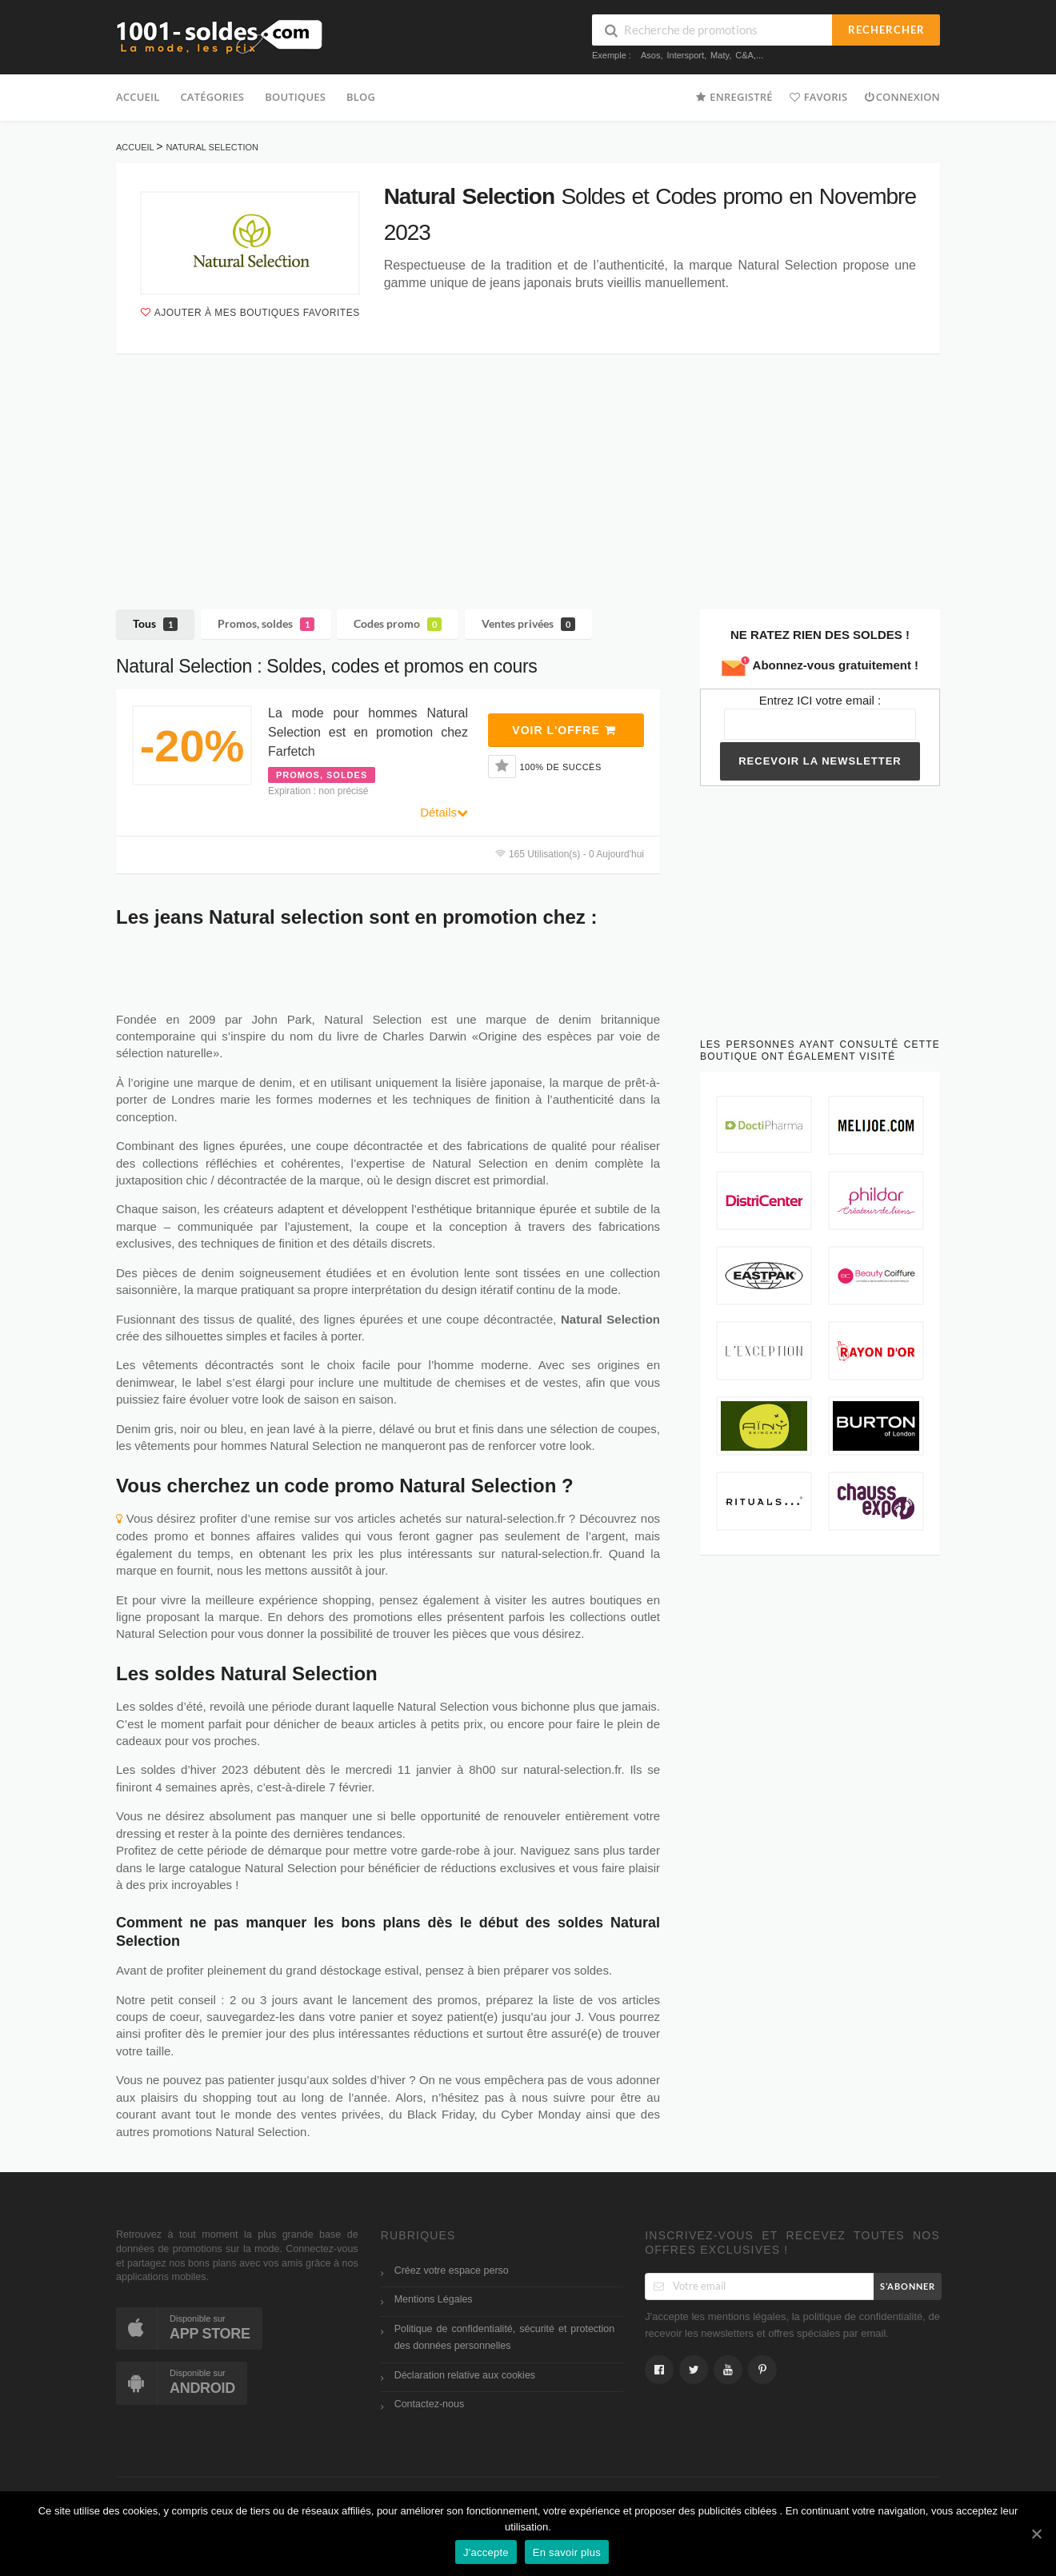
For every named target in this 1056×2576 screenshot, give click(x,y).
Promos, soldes (266, 624)
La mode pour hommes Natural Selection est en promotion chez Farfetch (368, 732)
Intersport (685, 55)
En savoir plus (567, 2552)
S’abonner (907, 2286)
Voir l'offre (564, 730)
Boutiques (295, 97)
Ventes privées (528, 624)
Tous (155, 624)
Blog (360, 97)
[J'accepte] (1036, 2534)
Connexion (901, 96)
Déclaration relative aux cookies (464, 2375)
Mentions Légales (433, 2299)
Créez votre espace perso (451, 2270)
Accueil (137, 97)
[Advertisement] (528, 469)
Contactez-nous (429, 2404)
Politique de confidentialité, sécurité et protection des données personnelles (504, 2337)
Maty (719, 55)
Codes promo (398, 624)
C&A (744, 55)
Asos (650, 55)
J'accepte (486, 2552)
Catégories (212, 97)
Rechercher (886, 29)
